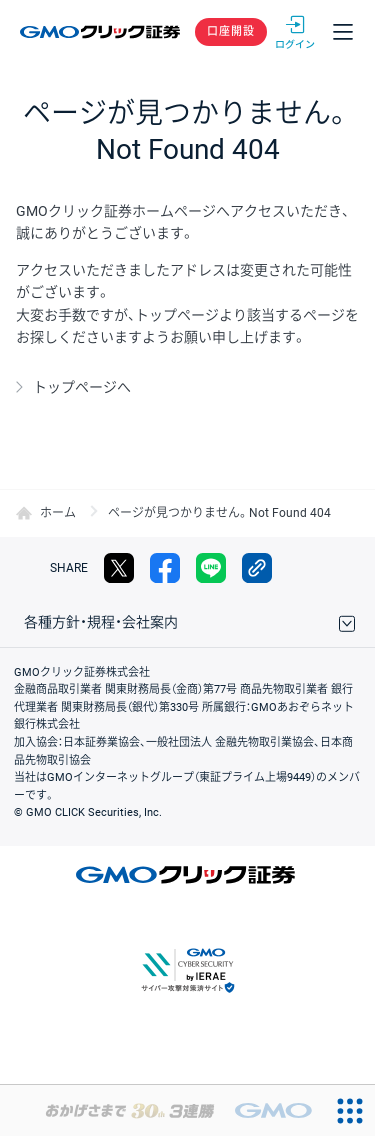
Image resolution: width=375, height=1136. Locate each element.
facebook (165, 568)
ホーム (58, 513)
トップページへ (82, 387)
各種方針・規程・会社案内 (101, 622)
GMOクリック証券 (101, 32)
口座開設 (231, 31)
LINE (211, 568)
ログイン (295, 32)
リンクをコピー (257, 568)
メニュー (343, 32)
